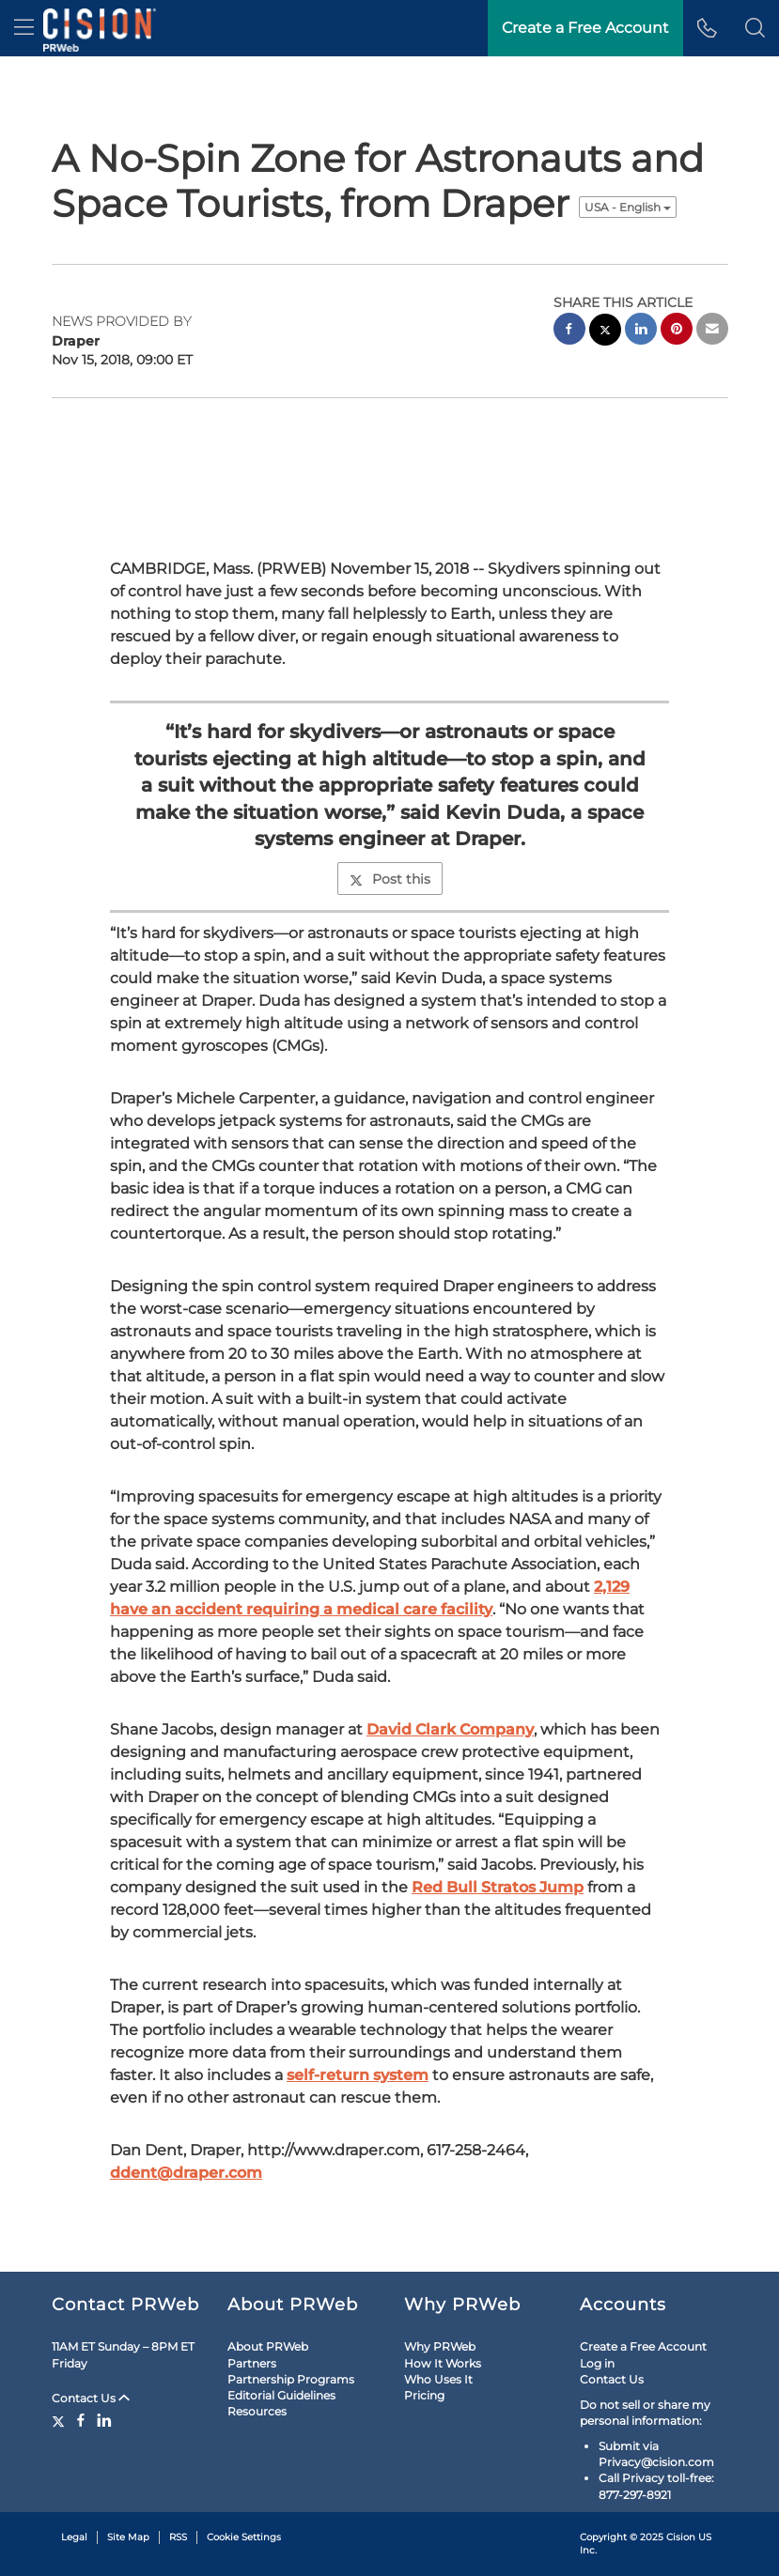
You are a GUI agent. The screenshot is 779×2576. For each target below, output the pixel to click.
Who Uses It (438, 2379)
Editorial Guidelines (281, 2395)
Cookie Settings (244, 2537)
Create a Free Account (643, 2346)
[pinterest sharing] (677, 331)
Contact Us (91, 2398)
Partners (251, 2363)
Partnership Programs (290, 2379)
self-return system (357, 2075)
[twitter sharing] (605, 332)
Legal (74, 2537)
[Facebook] (80, 2420)
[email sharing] (712, 331)
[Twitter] (61, 2420)
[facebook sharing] (569, 331)
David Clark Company (450, 1729)
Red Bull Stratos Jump (498, 1887)
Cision (680, 2537)
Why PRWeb (439, 2346)
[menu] (24, 28)
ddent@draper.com (186, 2173)
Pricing (424, 2395)
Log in (597, 2363)
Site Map (128, 2537)
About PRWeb (267, 2346)
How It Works (442, 2363)
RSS (178, 2537)
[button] (755, 28)
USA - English (627, 207)
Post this (390, 879)
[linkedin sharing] (641, 331)
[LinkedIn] (104, 2420)
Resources (257, 2411)
